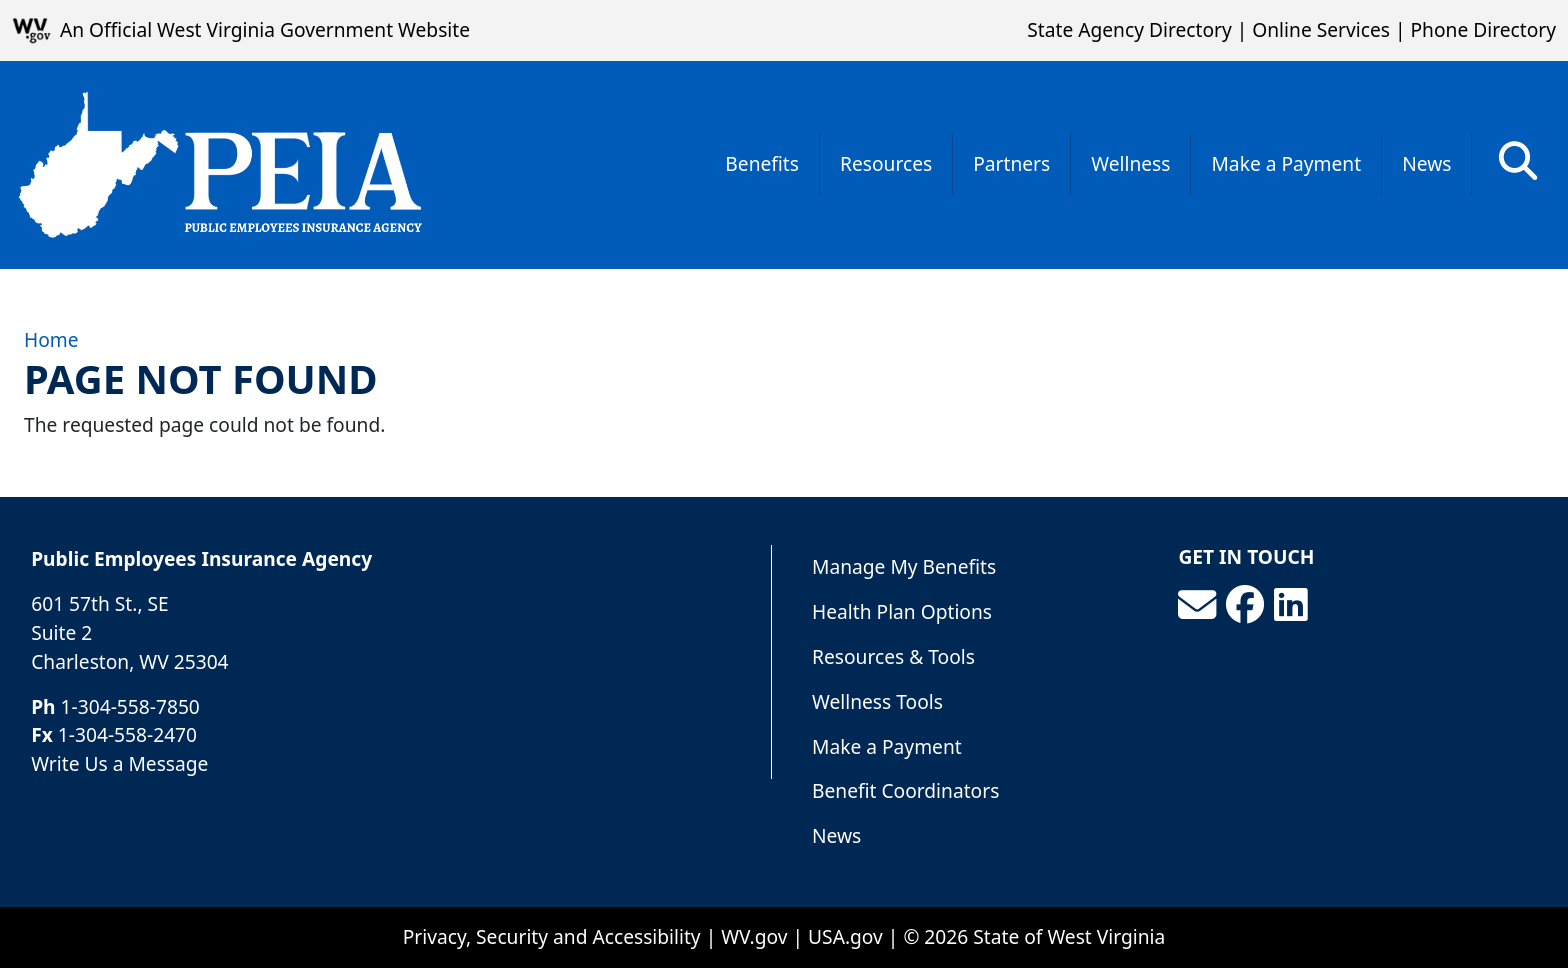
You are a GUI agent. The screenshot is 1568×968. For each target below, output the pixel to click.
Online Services (1321, 29)
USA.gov (845, 936)
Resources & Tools (893, 656)
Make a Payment (1286, 163)
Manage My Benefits (904, 566)
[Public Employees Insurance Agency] (220, 165)
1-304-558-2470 (127, 734)
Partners (1011, 163)
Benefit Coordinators (905, 790)
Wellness (1130, 163)
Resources (886, 163)
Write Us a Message (119, 763)
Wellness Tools (877, 701)
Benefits (762, 163)
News (1426, 163)
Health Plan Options (902, 611)
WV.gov (754, 936)
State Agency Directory (1129, 29)
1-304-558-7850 (130, 706)
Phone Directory (1483, 29)
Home (51, 339)
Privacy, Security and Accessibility (552, 936)
